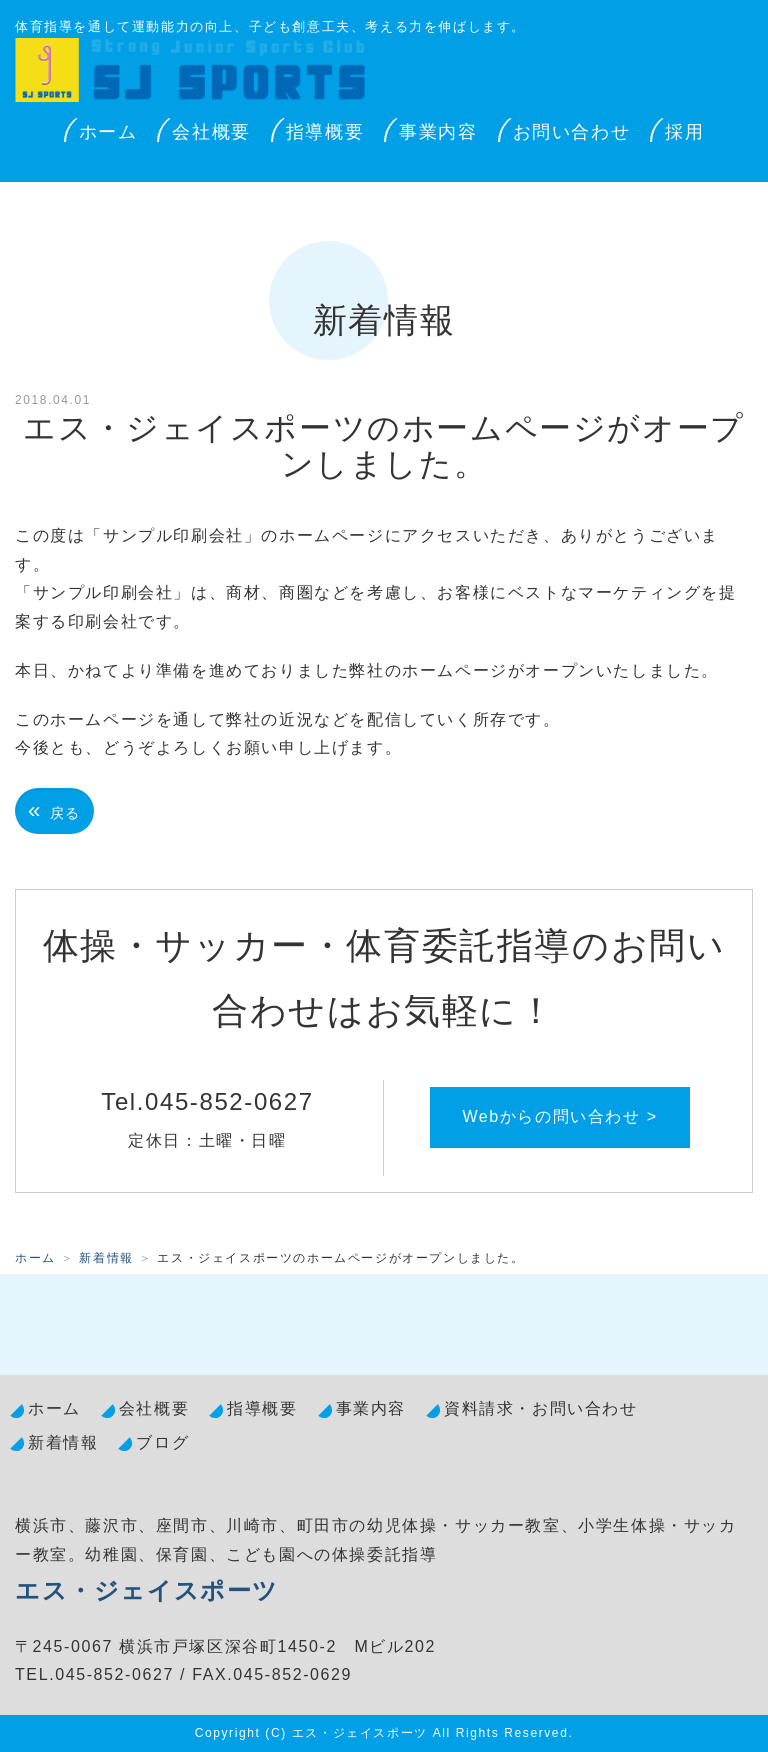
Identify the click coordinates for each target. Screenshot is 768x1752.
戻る (54, 810)
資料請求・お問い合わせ (541, 1408)
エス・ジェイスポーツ (147, 1590)
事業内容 (438, 132)
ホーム (108, 132)
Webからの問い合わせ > (559, 1116)
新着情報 (106, 1258)
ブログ (162, 1442)
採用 (684, 132)
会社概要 (211, 132)
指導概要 (325, 132)
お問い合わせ (572, 132)
